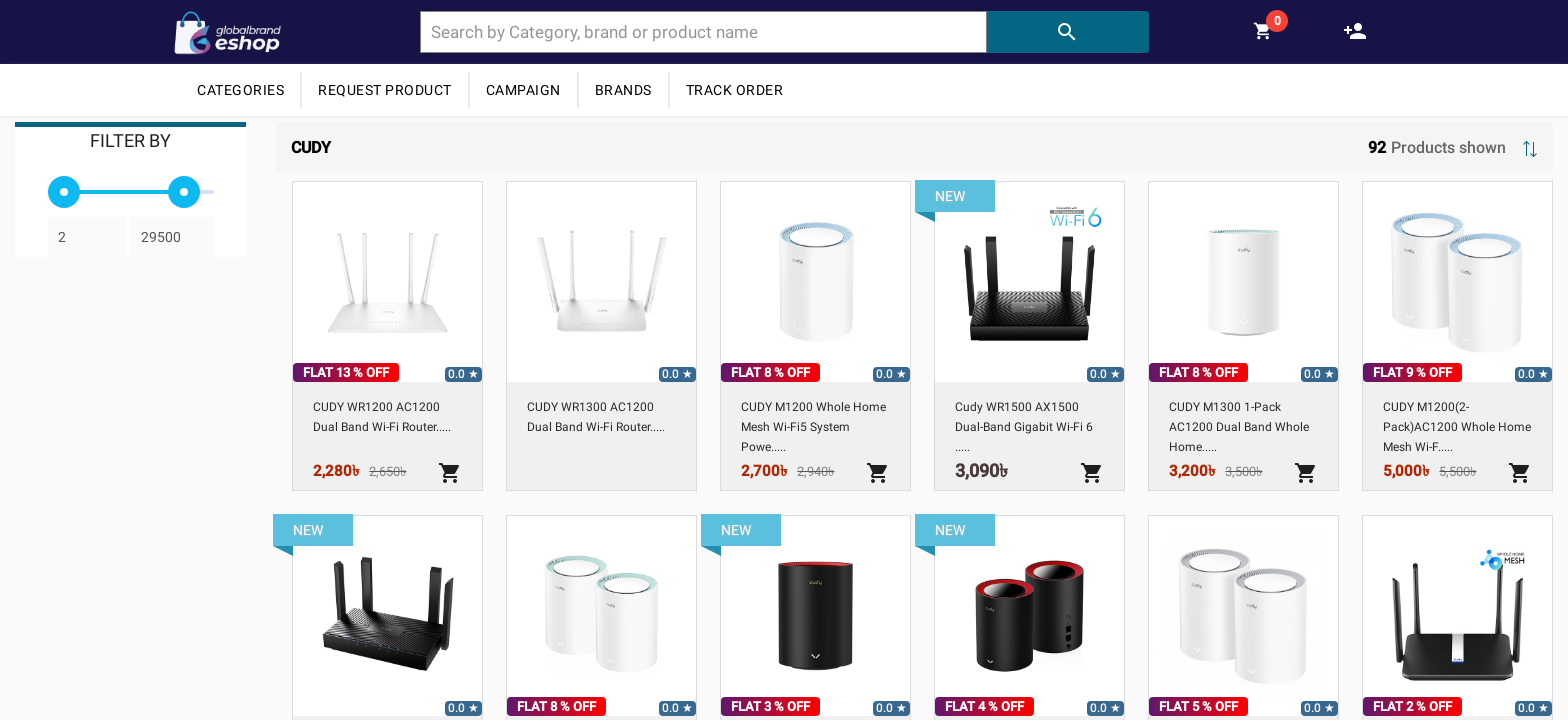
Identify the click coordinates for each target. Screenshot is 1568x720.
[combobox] (703, 32)
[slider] (64, 192)
